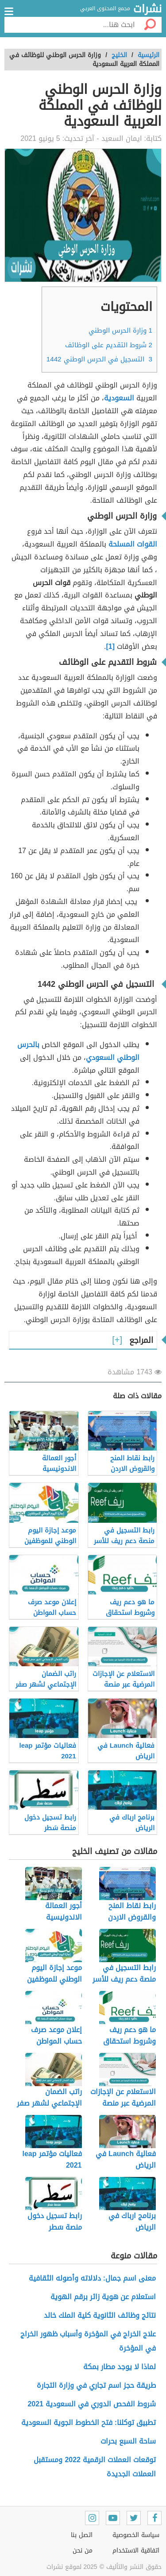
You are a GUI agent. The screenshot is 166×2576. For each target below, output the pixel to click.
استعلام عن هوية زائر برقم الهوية (103, 2297)
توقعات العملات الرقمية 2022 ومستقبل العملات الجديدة (95, 2467)
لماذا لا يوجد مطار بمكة (119, 2367)
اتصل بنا (82, 2535)
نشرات (147, 9)
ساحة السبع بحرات (128, 2441)
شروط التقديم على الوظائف (108, 345)
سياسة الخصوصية (135, 2535)
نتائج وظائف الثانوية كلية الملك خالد (99, 2315)
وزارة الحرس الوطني (120, 330)
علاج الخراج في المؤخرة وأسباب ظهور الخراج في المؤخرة (88, 2341)
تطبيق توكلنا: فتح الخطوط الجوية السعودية (88, 2422)
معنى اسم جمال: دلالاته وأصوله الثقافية (92, 2278)
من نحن (83, 2550)
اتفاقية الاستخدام (135, 2550)
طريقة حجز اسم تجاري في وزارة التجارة (96, 2385)
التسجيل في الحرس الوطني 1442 (99, 359)
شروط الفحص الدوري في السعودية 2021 (91, 2404)
